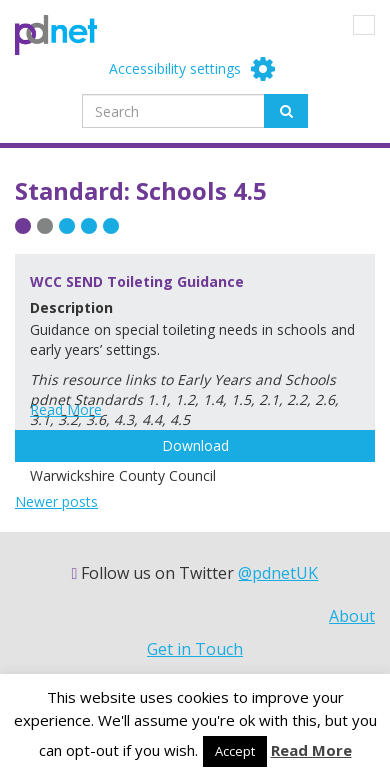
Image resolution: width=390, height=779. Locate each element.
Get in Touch (195, 649)
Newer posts (56, 501)
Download (195, 445)
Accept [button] (235, 751)
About (352, 616)
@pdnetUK (278, 573)
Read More (66, 409)
